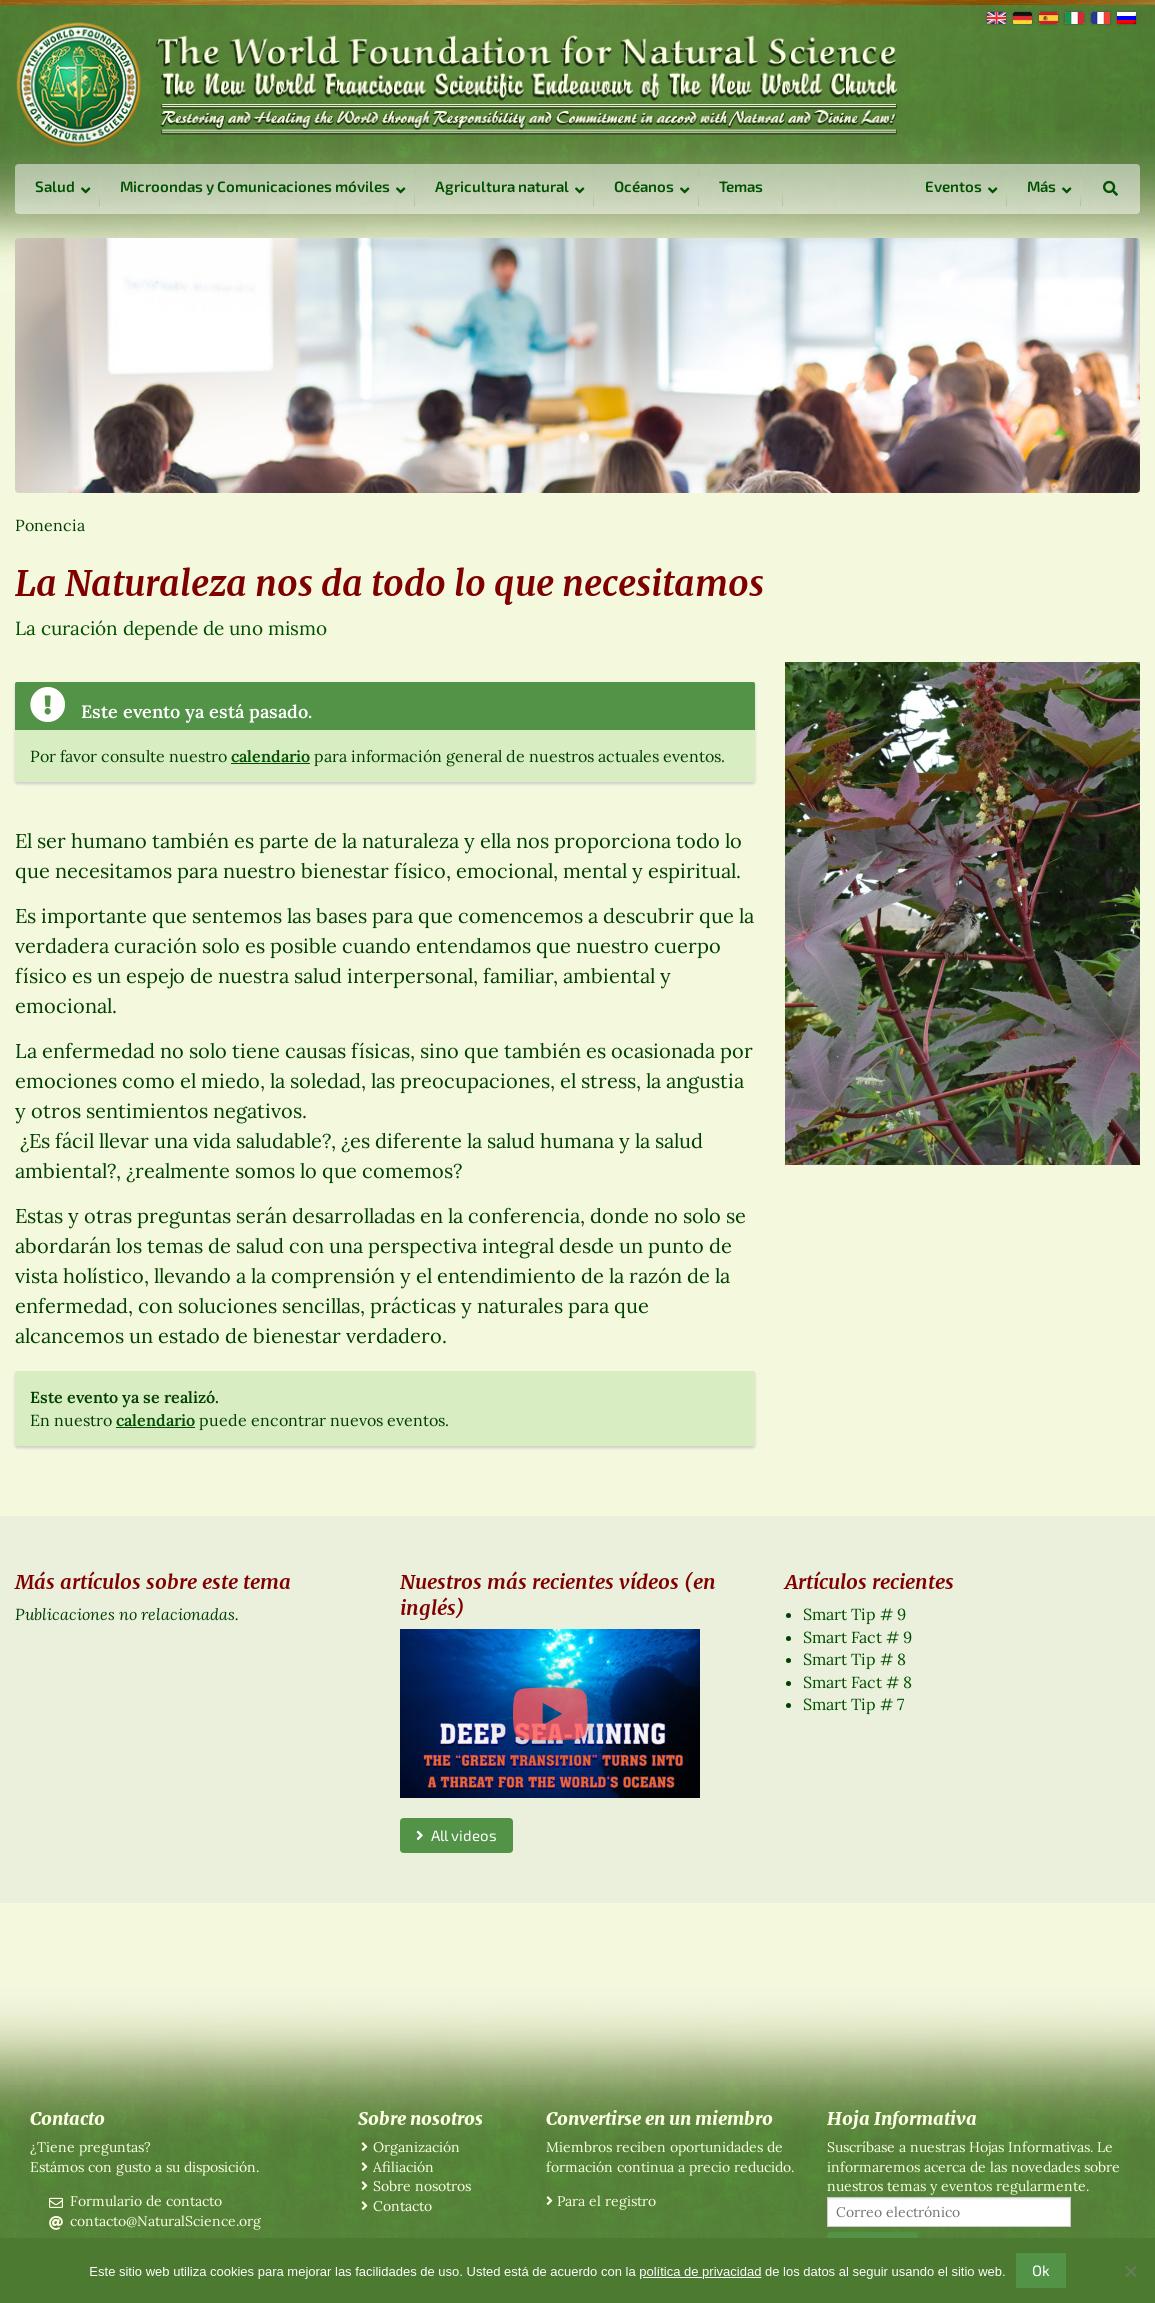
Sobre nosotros (422, 2186)
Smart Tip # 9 (854, 1614)
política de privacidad (700, 2271)
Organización (416, 2147)
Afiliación (403, 2167)
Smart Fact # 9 (857, 1637)
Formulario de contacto (146, 2201)
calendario (270, 756)
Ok (1041, 2270)
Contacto (402, 2206)
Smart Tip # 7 (853, 1704)
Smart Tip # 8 (854, 1659)
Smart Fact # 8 (857, 1682)
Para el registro (606, 2201)
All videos (456, 1835)
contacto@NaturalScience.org (165, 2221)
